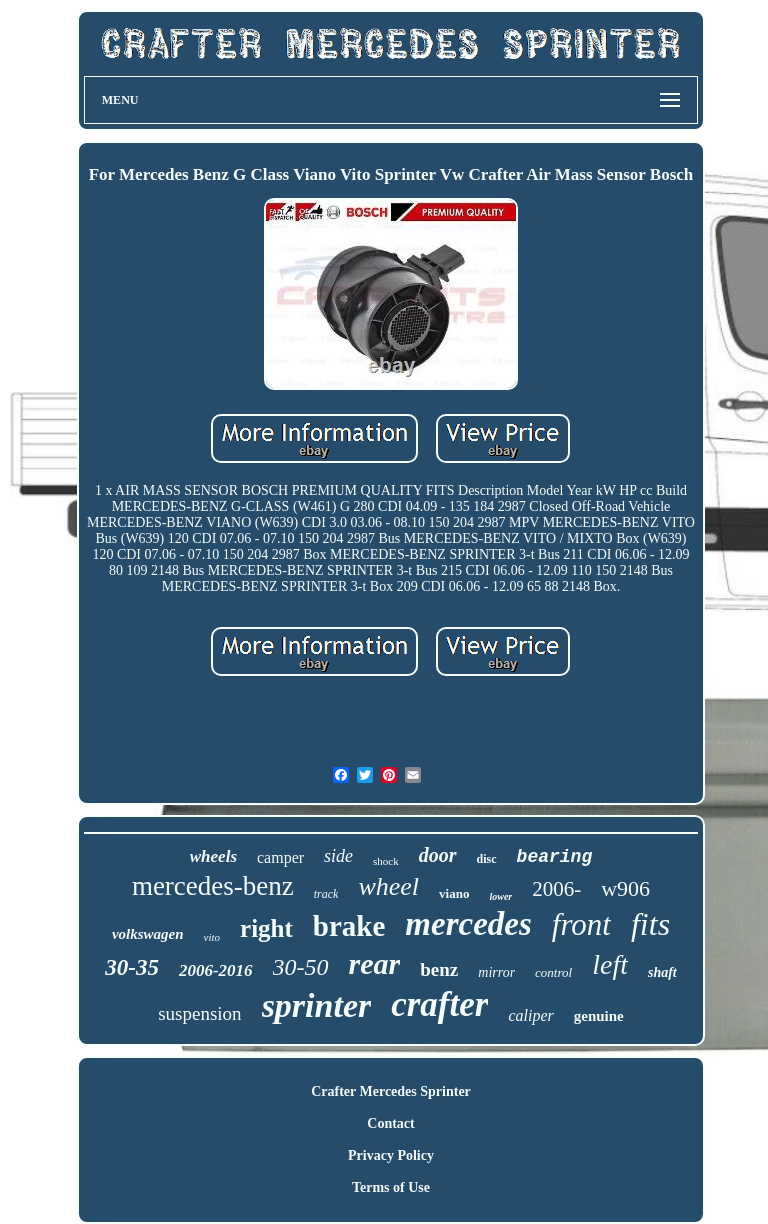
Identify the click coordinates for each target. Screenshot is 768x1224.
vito (212, 937)
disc (487, 859)
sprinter (317, 1005)
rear (375, 963)
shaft (662, 972)
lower (500, 896)
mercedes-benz (213, 886)
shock (386, 861)
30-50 (301, 967)
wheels (213, 856)
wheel (388, 886)
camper (280, 857)
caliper (530, 1015)
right (266, 928)
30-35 (132, 967)
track (326, 894)
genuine (599, 1016)
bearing (555, 857)
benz (439, 969)
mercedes (468, 924)
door (438, 855)
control (553, 972)
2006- (556, 889)
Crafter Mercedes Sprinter (391, 1091)
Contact (390, 1123)
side (338, 856)
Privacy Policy (391, 1155)
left (610, 964)
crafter (439, 1004)
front (581, 924)
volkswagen (148, 934)
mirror (496, 972)
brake (349, 926)
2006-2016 (216, 970)
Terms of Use (391, 1187)
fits (650, 924)
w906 (625, 888)
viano (454, 893)
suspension (199, 1013)
